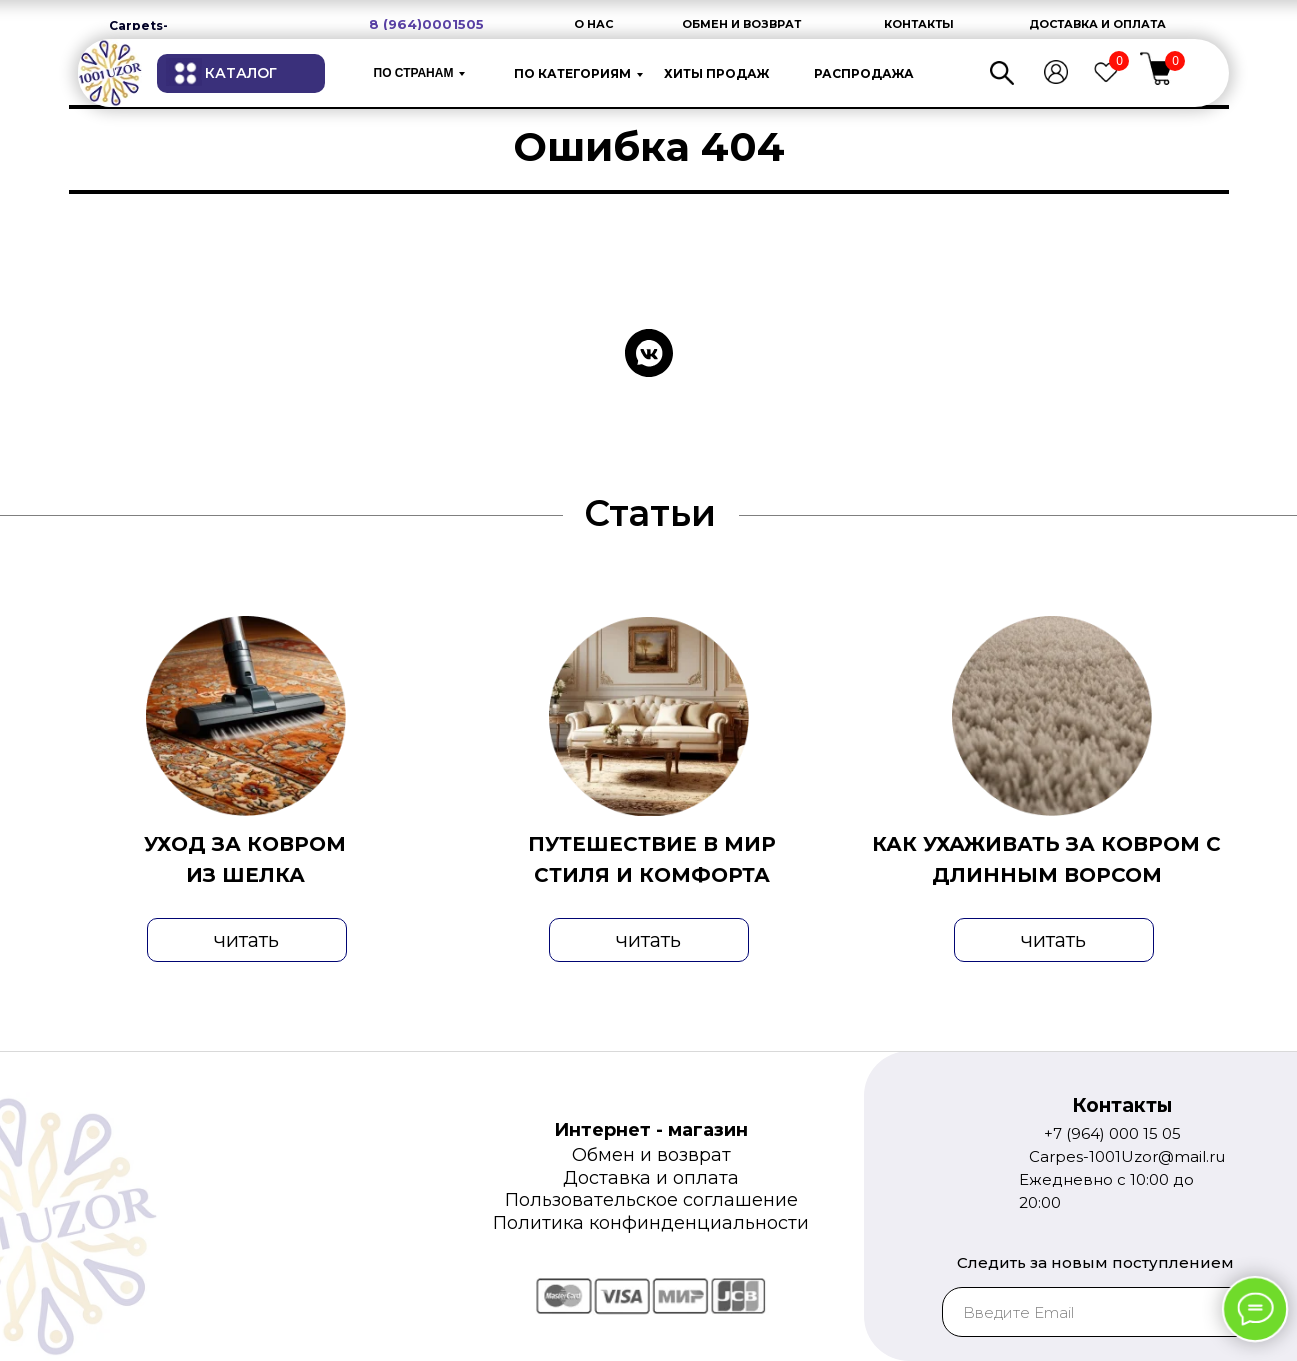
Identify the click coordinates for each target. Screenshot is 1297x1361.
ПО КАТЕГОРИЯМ (572, 73)
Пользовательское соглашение (651, 1200)
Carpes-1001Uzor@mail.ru (1127, 1156)
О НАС (593, 24)
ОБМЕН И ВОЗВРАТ (741, 24)
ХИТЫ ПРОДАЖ (716, 73)
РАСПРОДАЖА (864, 73)
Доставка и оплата (651, 1178)
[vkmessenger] (649, 353)
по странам (414, 73)
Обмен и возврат (651, 1155)
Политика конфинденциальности (651, 1223)
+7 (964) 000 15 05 (1112, 1133)
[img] (110, 73)
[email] (1109, 1312)
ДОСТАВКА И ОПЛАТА (1097, 24)
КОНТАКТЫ (919, 24)
